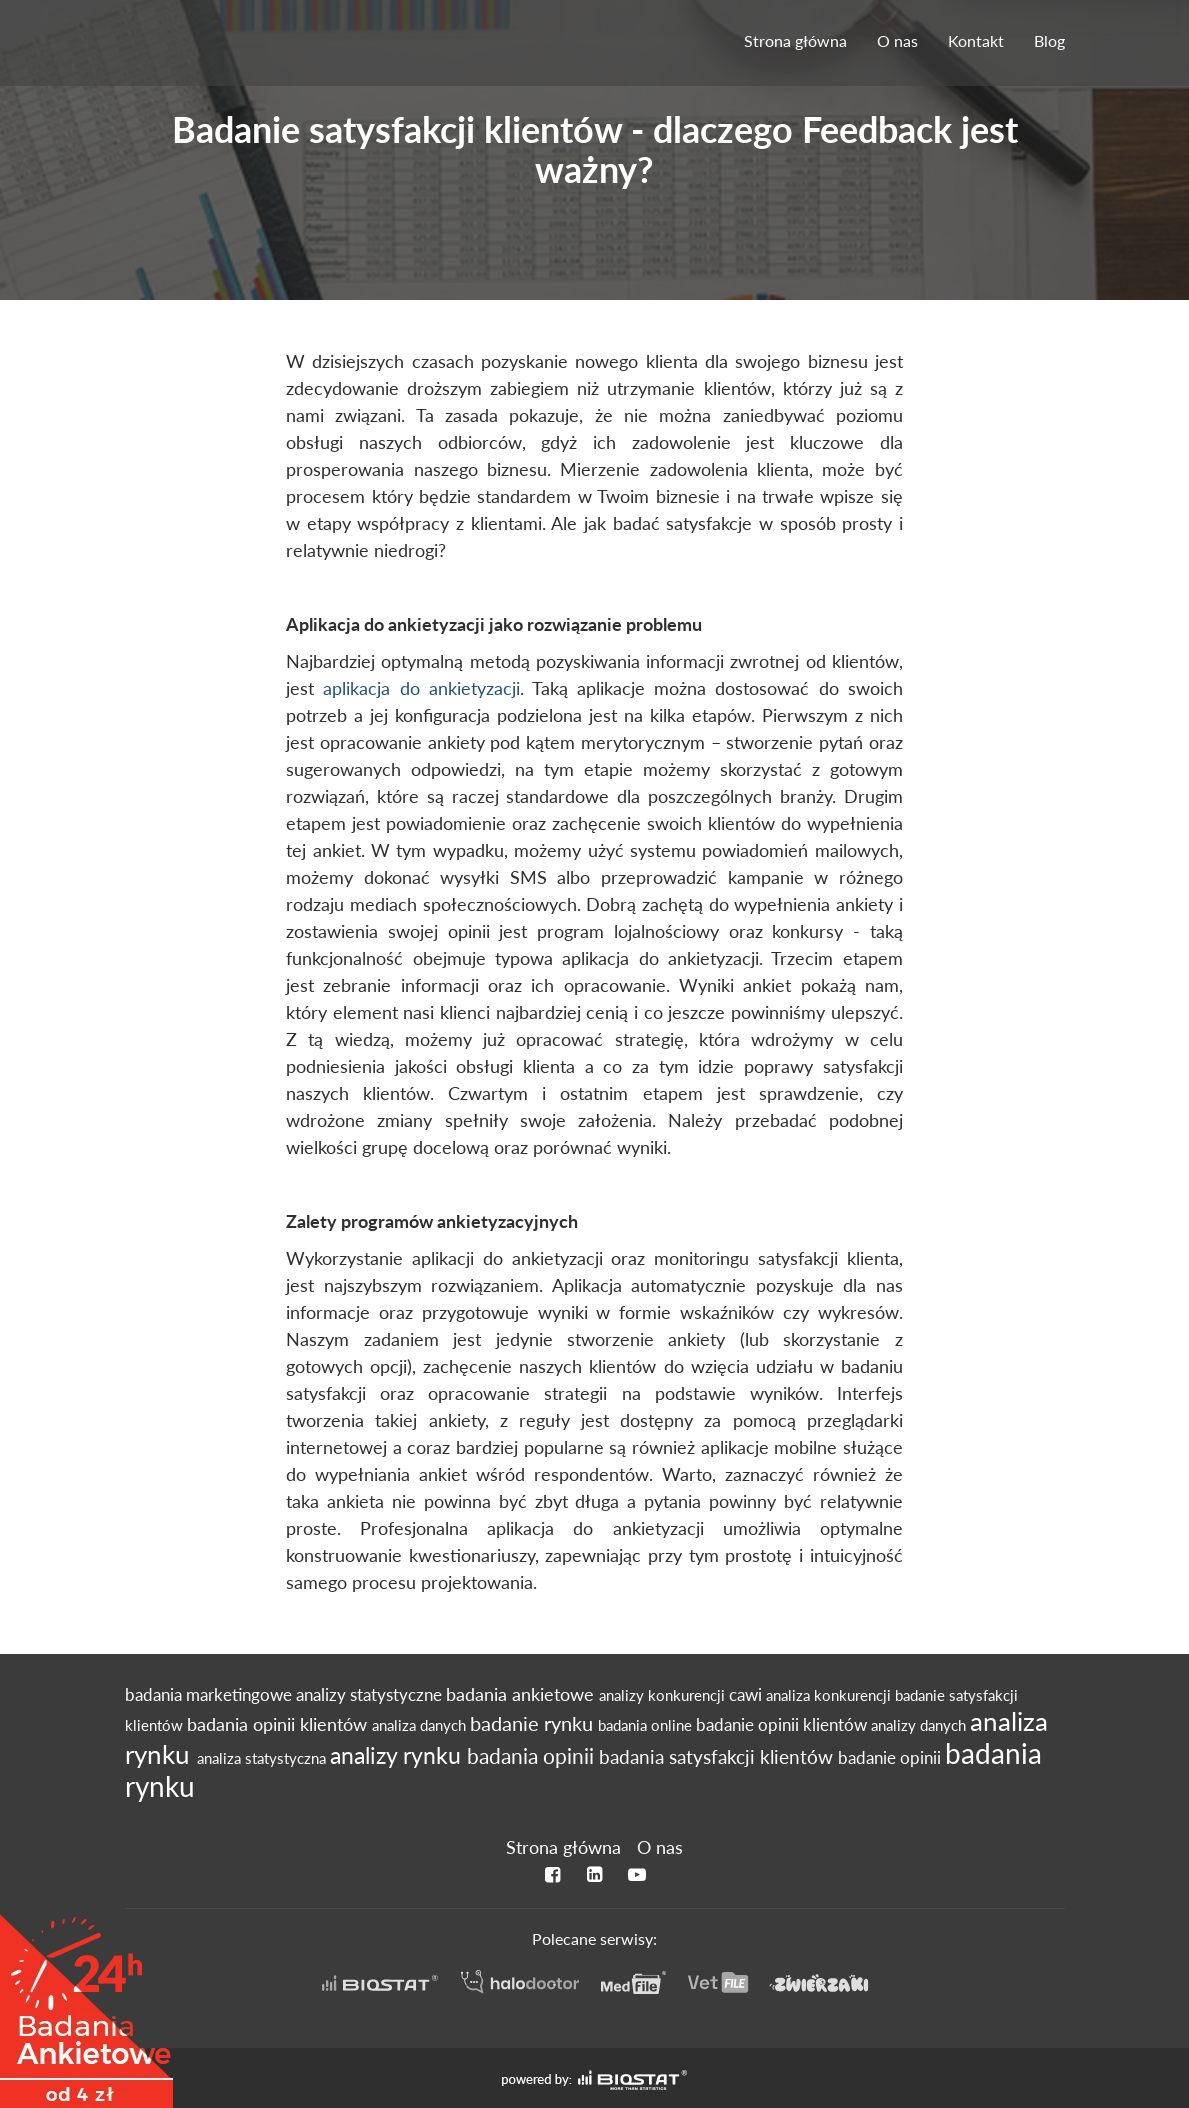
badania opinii (533, 1756)
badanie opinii (891, 1758)
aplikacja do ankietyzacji (421, 688)
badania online (647, 1725)
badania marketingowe (210, 1695)
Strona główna (795, 40)
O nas (897, 40)
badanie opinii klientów (783, 1725)
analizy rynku (398, 1755)
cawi (747, 1695)
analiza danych (421, 1725)
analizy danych (920, 1725)
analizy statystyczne (371, 1695)
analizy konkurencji (664, 1695)
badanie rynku (534, 1723)
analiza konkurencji (830, 1695)
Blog (1049, 40)
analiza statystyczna (263, 1758)
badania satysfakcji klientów (718, 1756)
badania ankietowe (522, 1694)
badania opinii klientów (279, 1724)
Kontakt (976, 40)
